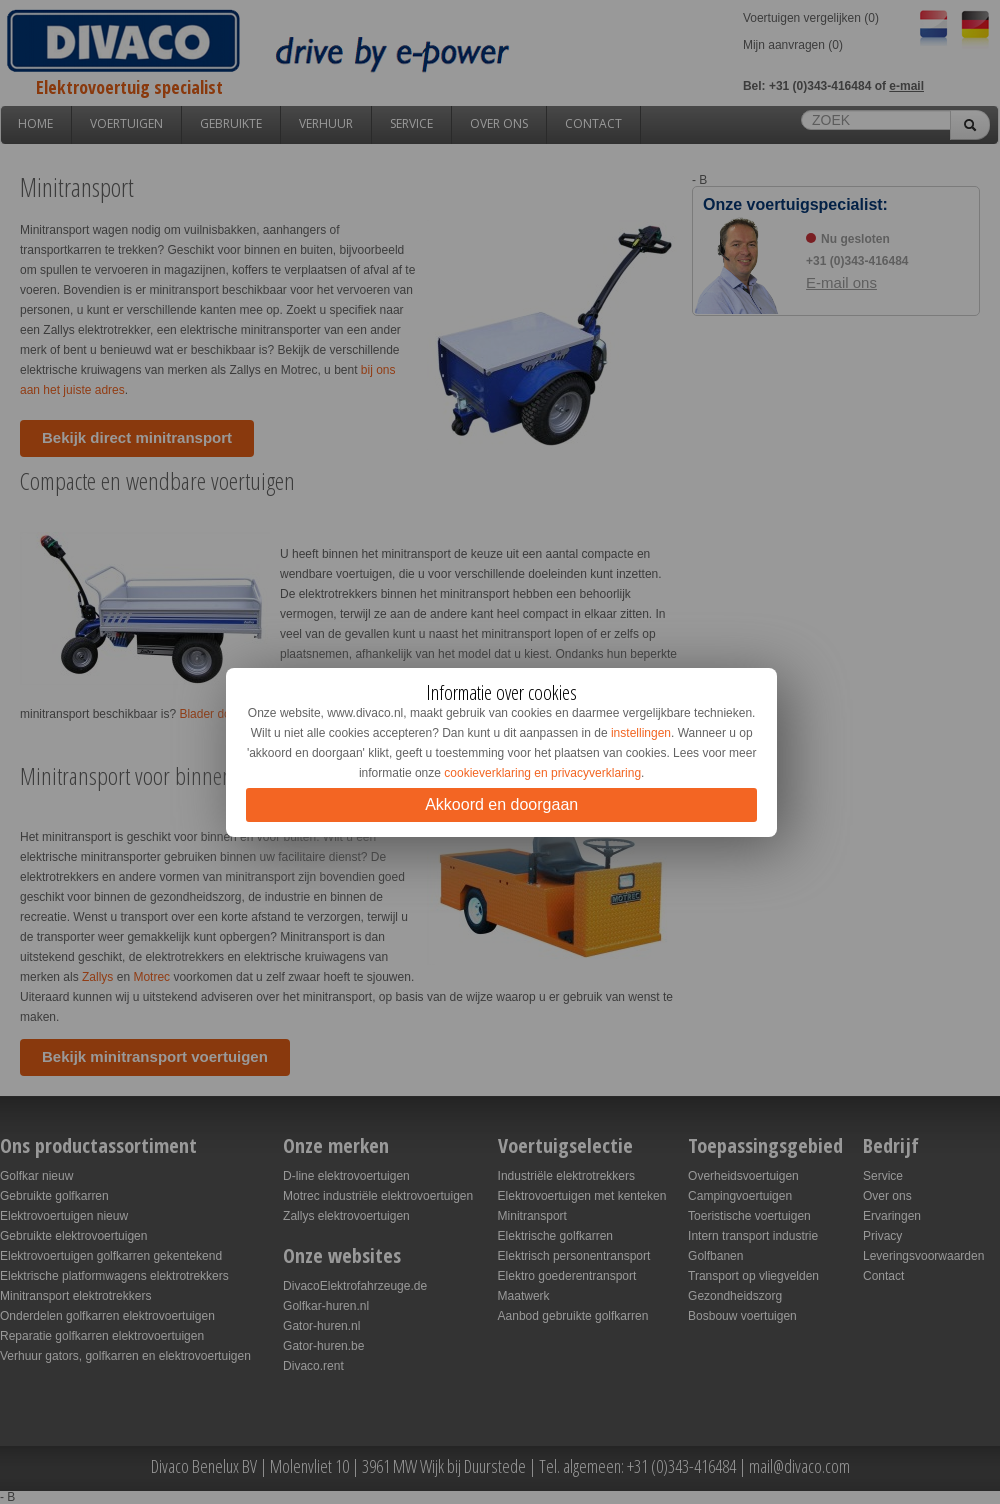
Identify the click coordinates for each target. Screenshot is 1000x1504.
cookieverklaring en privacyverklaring (542, 773)
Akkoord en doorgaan (501, 804)
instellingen (641, 733)
